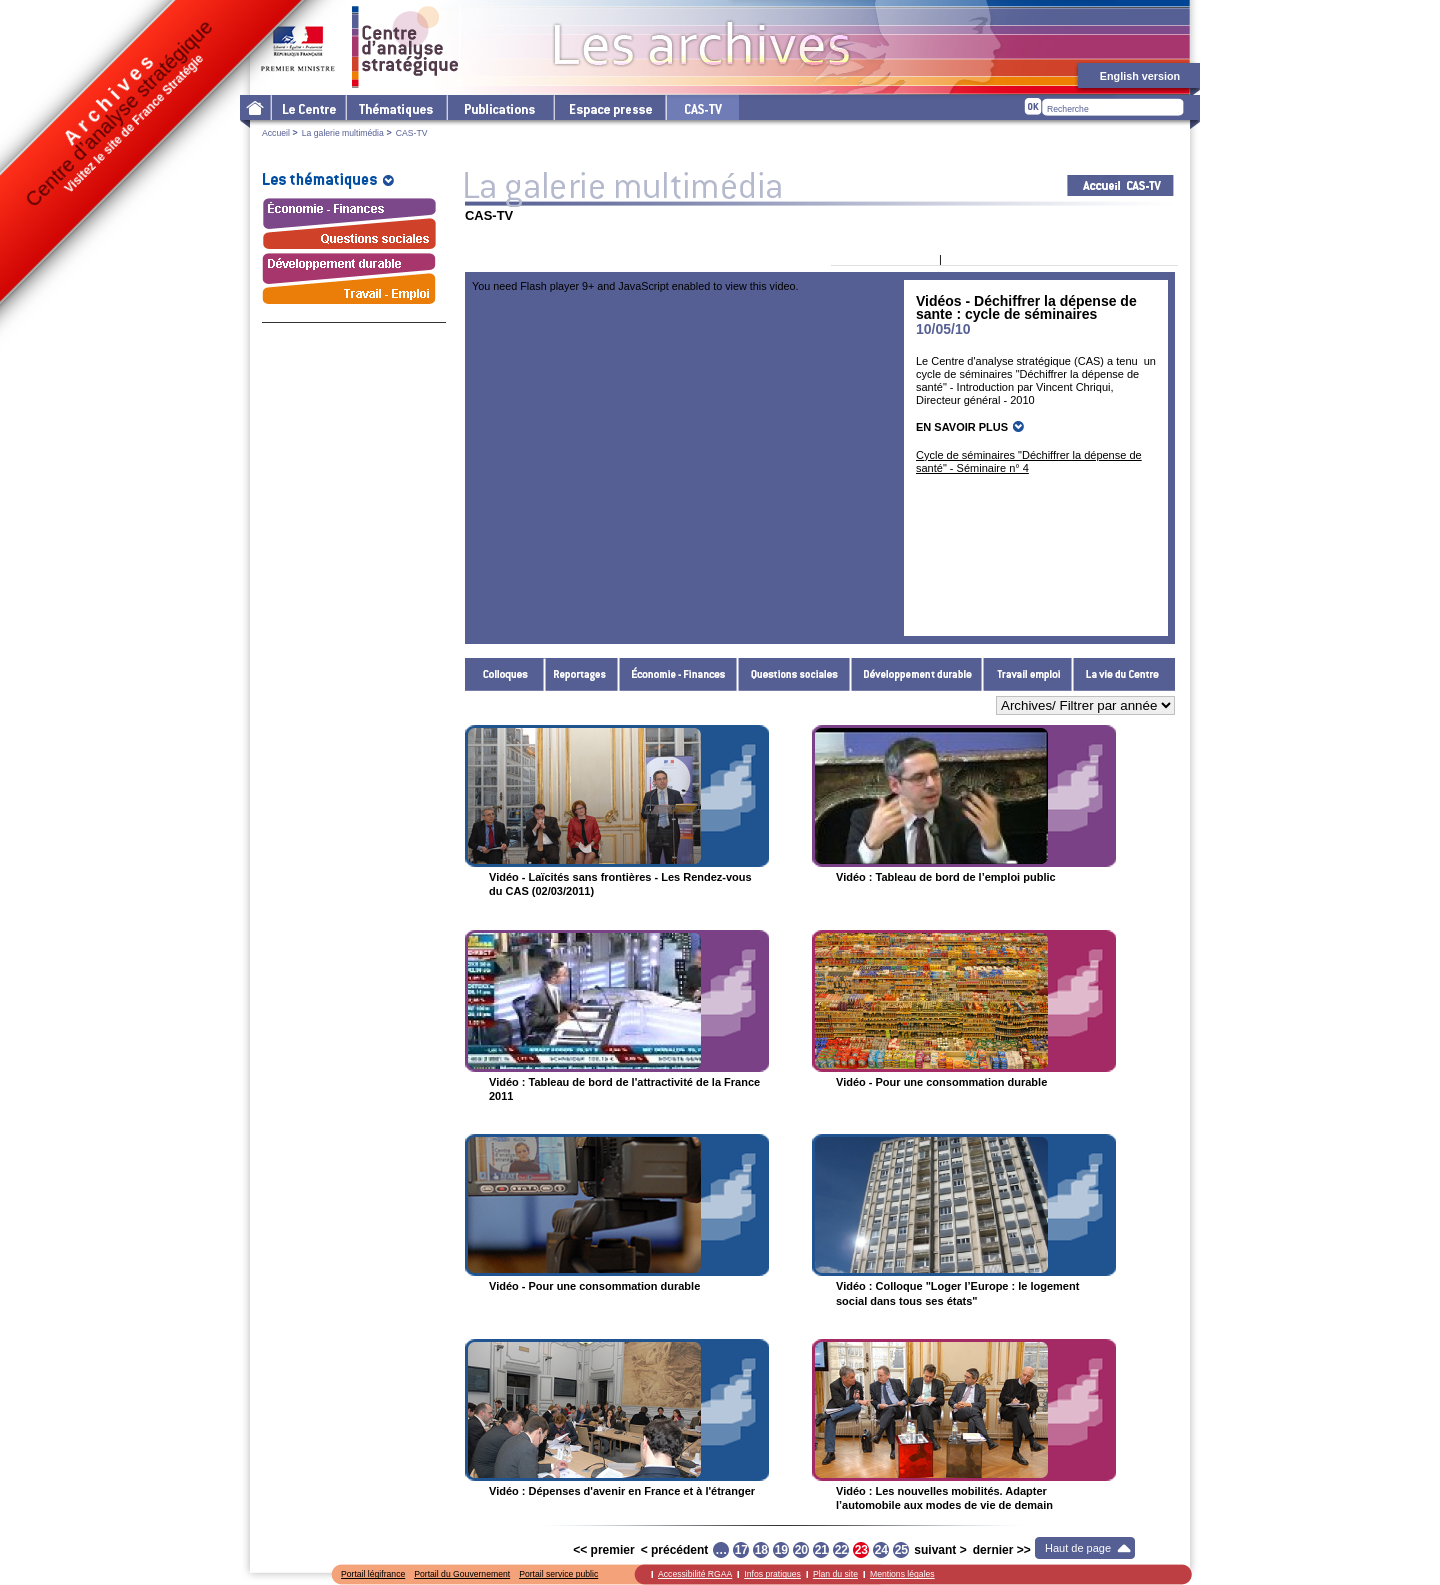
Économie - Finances (678, 674)
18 (761, 1550)
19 (781, 1550)
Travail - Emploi (1028, 674)
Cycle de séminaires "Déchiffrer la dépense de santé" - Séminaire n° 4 (1029, 461)
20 (801, 1550)
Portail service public (558, 1574)
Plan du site (835, 1574)
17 (741, 1550)
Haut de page (1078, 1548)
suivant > (940, 1550)
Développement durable (917, 674)
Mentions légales (902, 1574)
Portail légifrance (373, 1574)
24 (881, 1550)
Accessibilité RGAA (695, 1574)
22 (841, 1550)
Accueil (276, 133)
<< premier (603, 1550)
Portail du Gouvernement (462, 1574)
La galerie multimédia (343, 133)
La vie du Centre (1124, 674)
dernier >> (1002, 1550)
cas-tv (702, 107)
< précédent (675, 1550)
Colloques (505, 674)
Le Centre (307, 107)
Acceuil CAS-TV (1120, 185)
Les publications (499, 107)
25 (901, 1550)
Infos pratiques (772, 1574)
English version (1140, 76)
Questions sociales (794, 674)
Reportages (582, 674)
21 (821, 1550)
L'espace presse (609, 107)
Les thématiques (395, 107)
